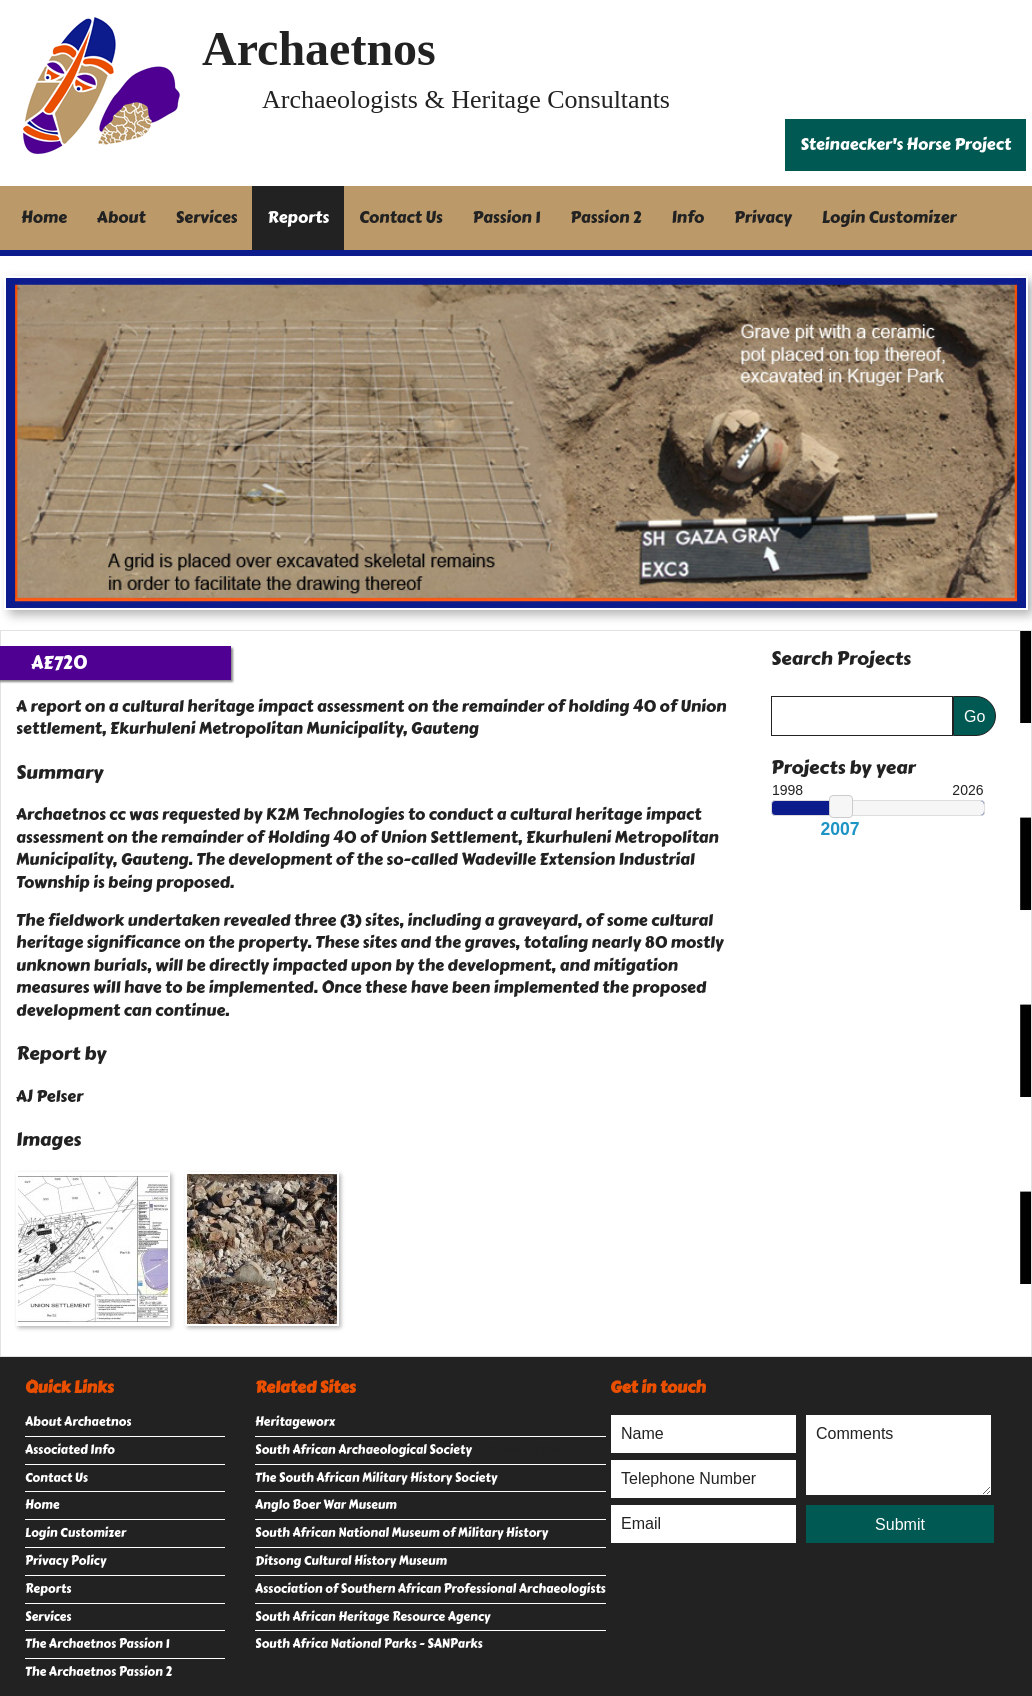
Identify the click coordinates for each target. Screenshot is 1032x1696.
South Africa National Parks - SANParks (369, 1644)
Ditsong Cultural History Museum (351, 1561)
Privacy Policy (65, 1561)
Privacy (763, 217)
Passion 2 (605, 217)
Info (688, 217)
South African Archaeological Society (363, 1450)
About (121, 217)
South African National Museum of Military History (401, 1533)
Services (207, 217)
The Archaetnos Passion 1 (97, 1644)
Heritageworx (295, 1422)
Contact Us (401, 217)
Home (44, 217)
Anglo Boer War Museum (326, 1505)
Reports (298, 217)
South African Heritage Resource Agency (372, 1617)
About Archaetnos (78, 1422)
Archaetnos (319, 48)
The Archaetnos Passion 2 (98, 1672)
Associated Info (70, 1450)
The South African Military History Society (376, 1478)
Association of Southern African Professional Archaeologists (430, 1589)
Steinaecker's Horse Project (905, 144)
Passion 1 (507, 217)
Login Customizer (889, 217)
